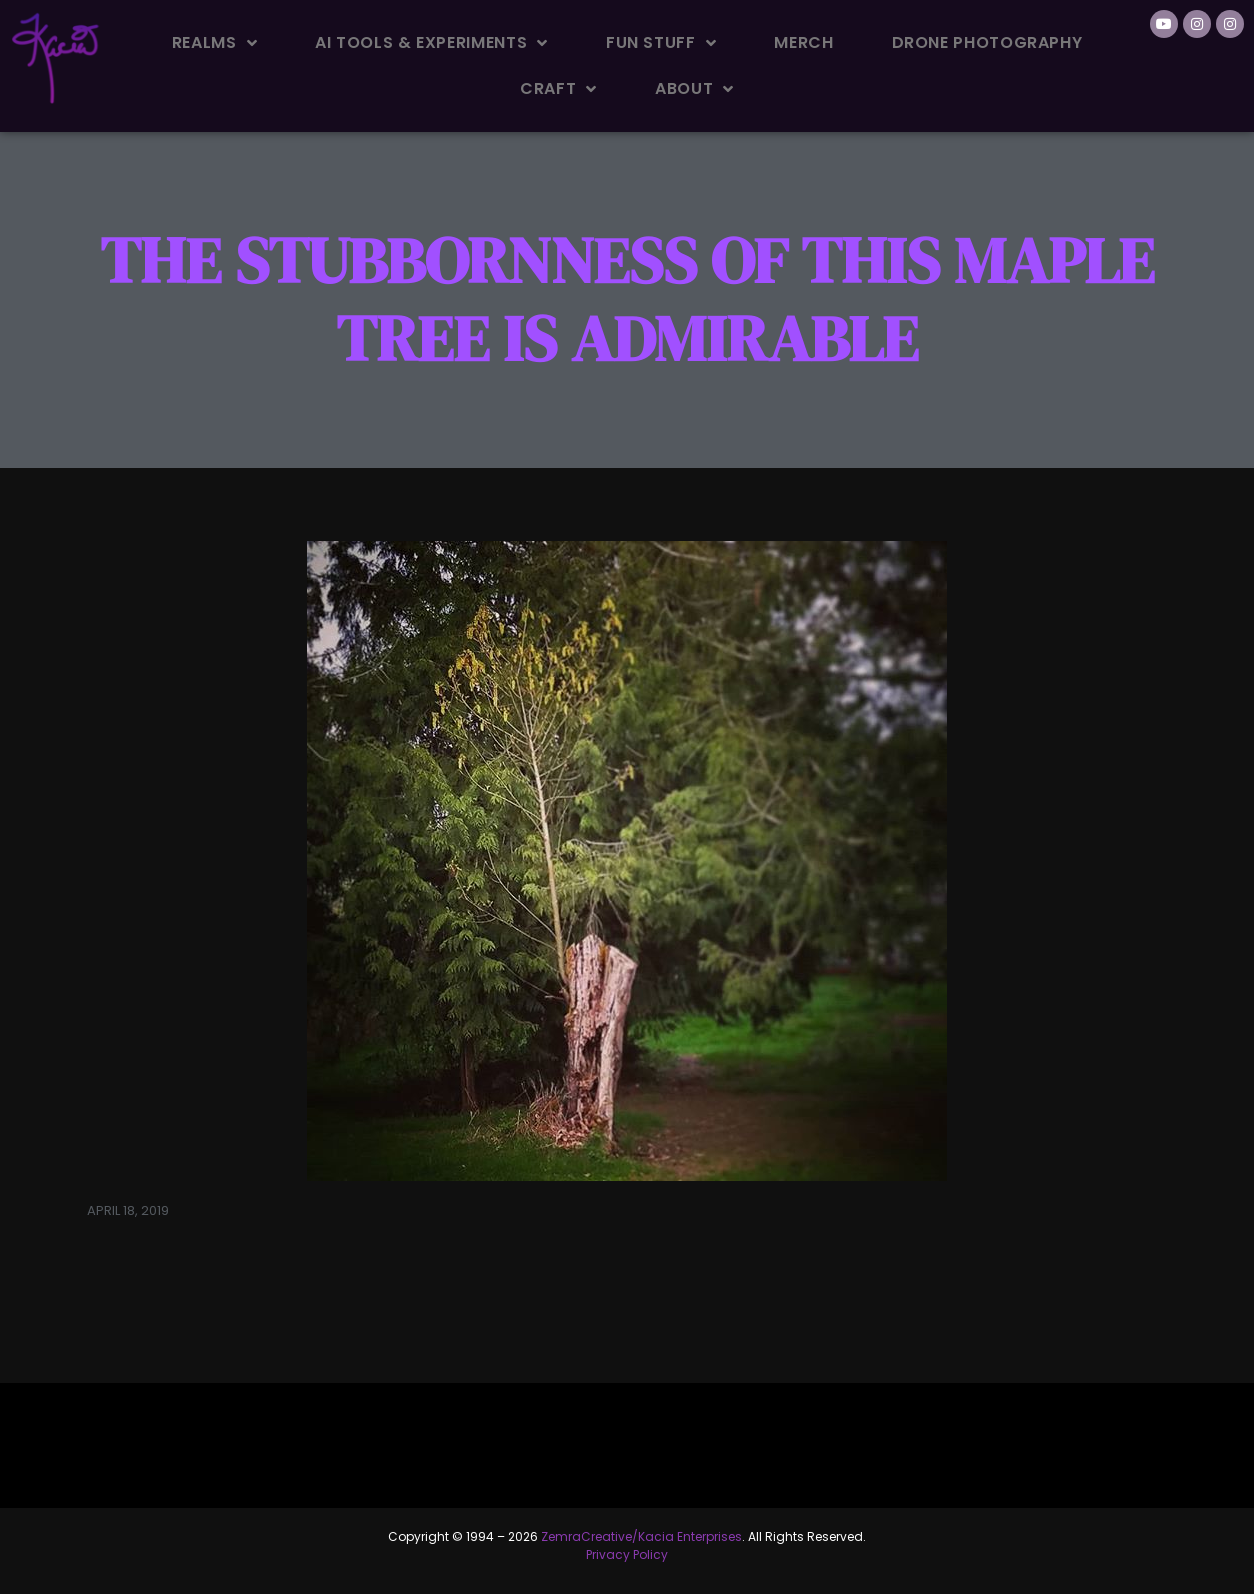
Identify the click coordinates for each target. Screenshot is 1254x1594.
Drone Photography (987, 42)
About (694, 89)
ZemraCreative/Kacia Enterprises (641, 1536)
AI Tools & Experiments (431, 43)
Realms (214, 43)
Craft (558, 89)
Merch (803, 42)
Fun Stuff (661, 43)
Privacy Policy (627, 1554)
